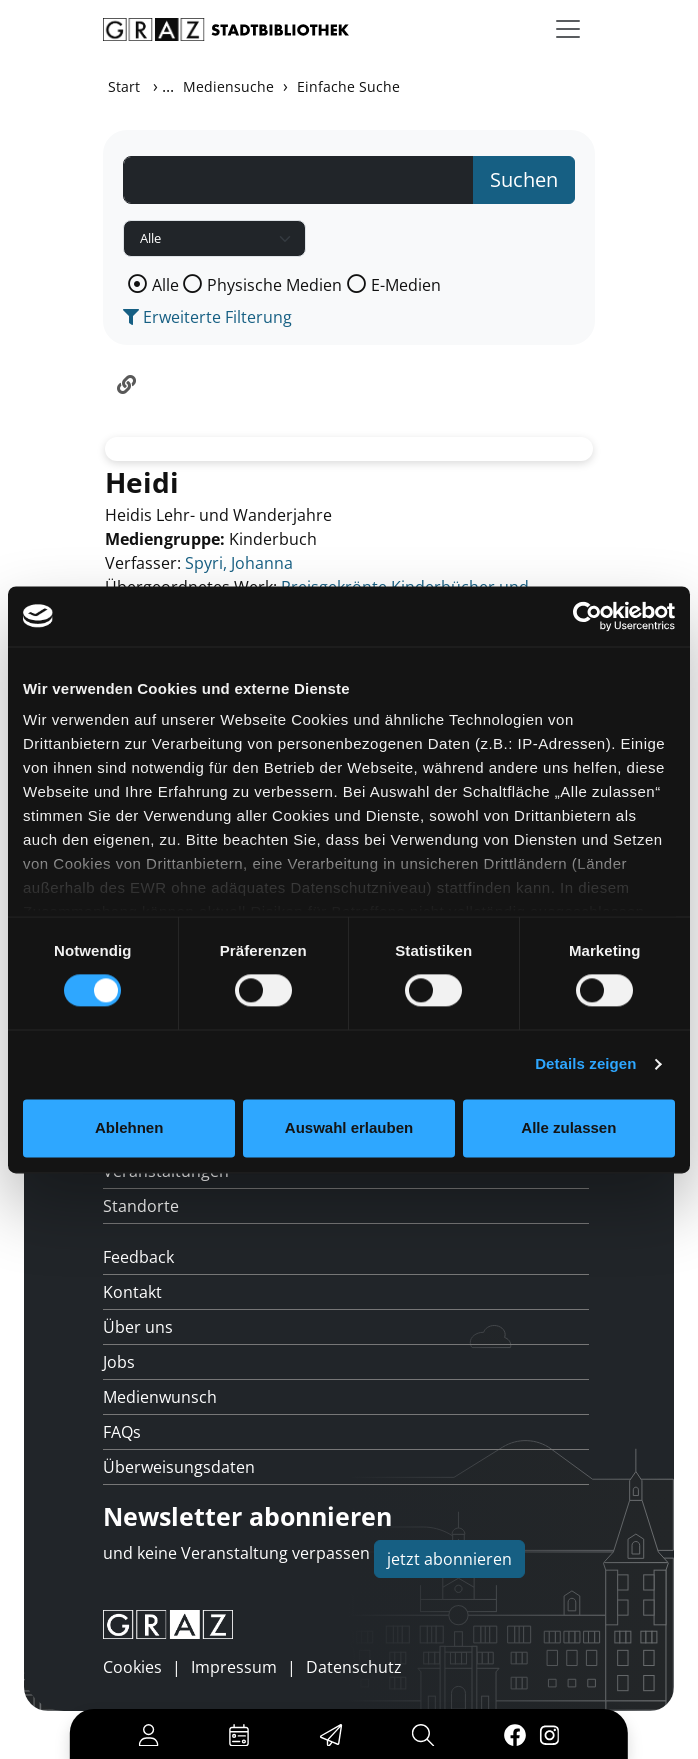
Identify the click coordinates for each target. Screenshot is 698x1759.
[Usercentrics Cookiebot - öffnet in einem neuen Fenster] (587, 616)
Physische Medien (274, 285)
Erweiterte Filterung (207, 317)
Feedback (138, 1257)
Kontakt (132, 1292)
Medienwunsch (160, 1397)
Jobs (119, 1362)
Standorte (141, 1206)
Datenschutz (354, 1667)
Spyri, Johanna (239, 563)
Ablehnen (129, 1127)
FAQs (122, 1432)
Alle (165, 285)
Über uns (138, 1327)
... (168, 86)
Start (124, 86)
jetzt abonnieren (449, 1559)
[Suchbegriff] (298, 180)
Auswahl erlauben (349, 1127)
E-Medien (406, 285)
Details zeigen (585, 1064)
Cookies (132, 1667)
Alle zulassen (568, 1127)
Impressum (234, 1667)
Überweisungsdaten (179, 1467)
